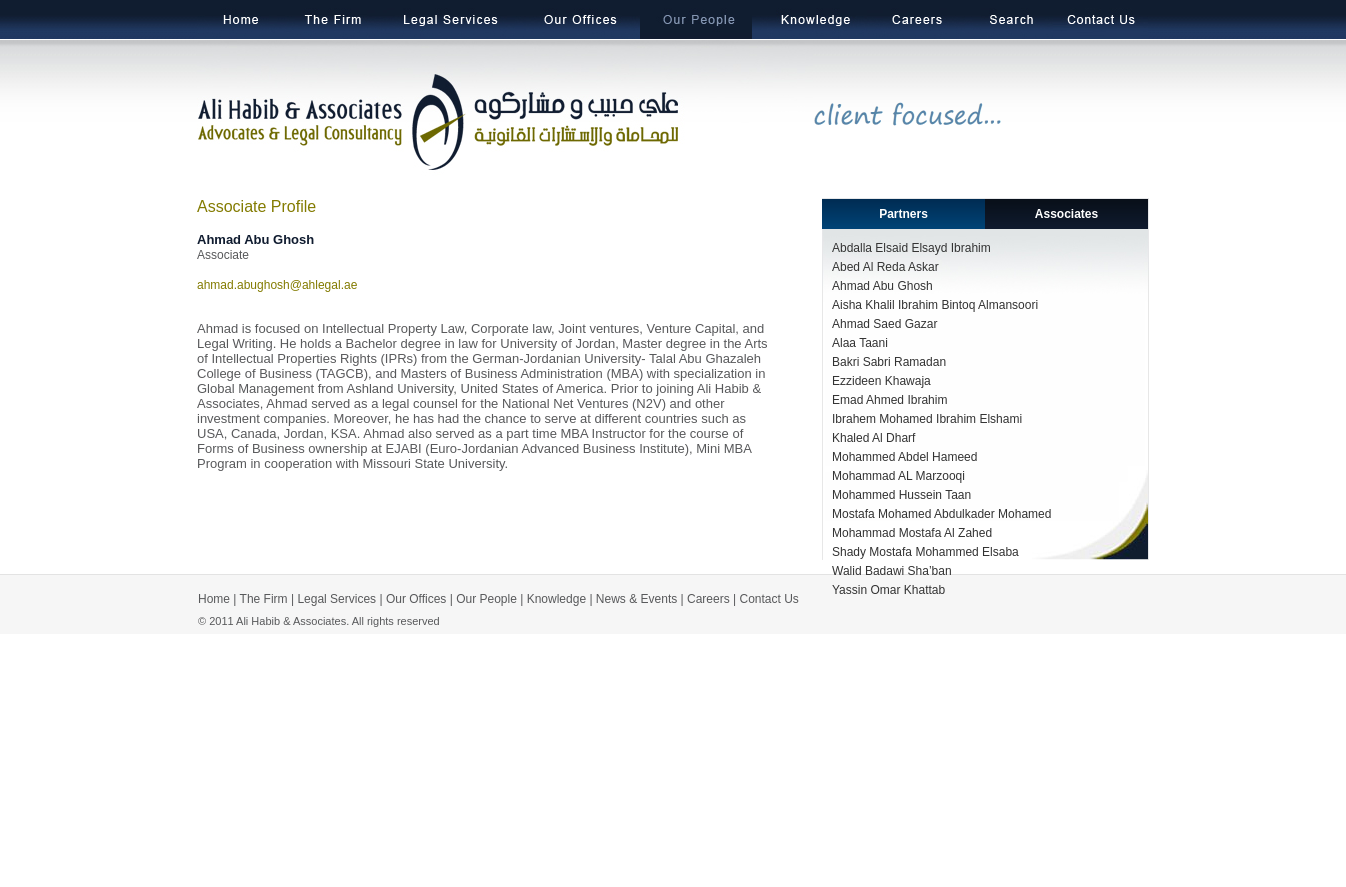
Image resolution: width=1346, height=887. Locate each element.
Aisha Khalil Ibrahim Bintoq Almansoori (935, 305)
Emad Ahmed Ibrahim (889, 400)
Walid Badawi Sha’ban (892, 571)
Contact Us (769, 599)
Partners (903, 214)
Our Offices (416, 599)
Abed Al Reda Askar (885, 267)
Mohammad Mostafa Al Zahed (912, 533)
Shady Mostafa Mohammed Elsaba (925, 552)
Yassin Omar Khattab (888, 590)
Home (214, 599)
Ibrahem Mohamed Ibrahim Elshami (927, 419)
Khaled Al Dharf (873, 438)
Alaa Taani (860, 343)
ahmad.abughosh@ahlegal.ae (277, 285)
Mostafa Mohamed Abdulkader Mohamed (941, 514)
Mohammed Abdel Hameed (904, 457)
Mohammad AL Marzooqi (898, 476)
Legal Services (336, 599)
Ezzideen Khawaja (881, 381)
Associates (1066, 214)
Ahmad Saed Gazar (884, 324)
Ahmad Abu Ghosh (882, 286)
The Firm (261, 599)
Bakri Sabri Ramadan (889, 362)
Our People (486, 599)
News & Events (636, 599)
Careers (708, 599)
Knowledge (556, 599)
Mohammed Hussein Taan (901, 495)
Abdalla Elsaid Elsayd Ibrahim (911, 248)
